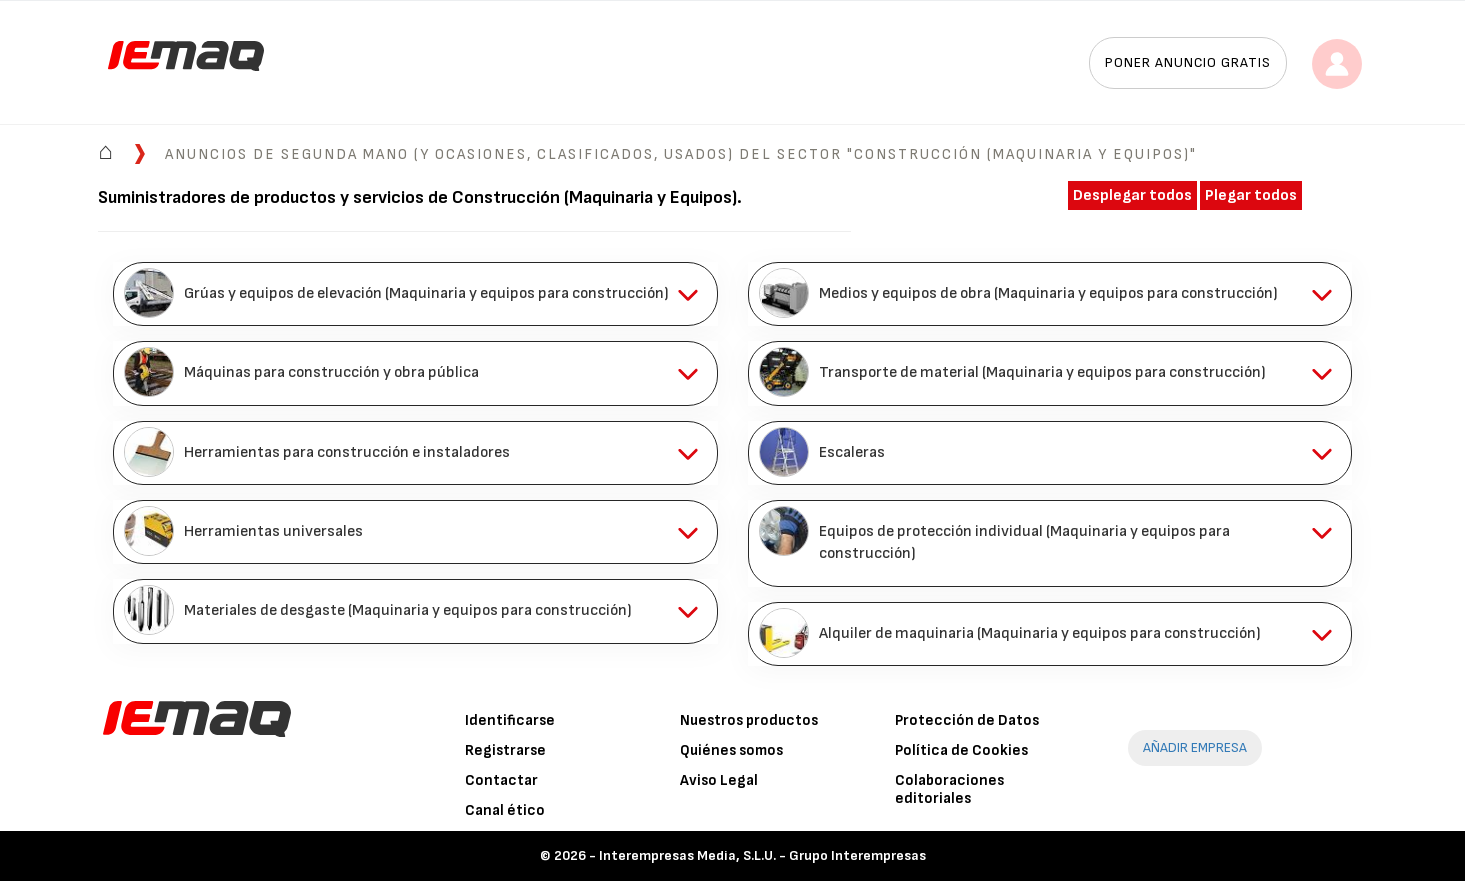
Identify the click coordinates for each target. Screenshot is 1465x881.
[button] (415, 294)
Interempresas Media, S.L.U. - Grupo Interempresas (762, 855)
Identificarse (510, 720)
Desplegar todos (1132, 195)
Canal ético (505, 810)
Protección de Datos (967, 720)
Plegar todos (1251, 195)
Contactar (501, 780)
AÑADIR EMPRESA (1195, 747)
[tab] (415, 294)
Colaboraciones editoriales (949, 789)
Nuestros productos (749, 720)
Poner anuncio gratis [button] (1188, 62)
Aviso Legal (719, 780)
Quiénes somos (731, 750)
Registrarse (505, 750)
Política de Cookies (961, 750)
